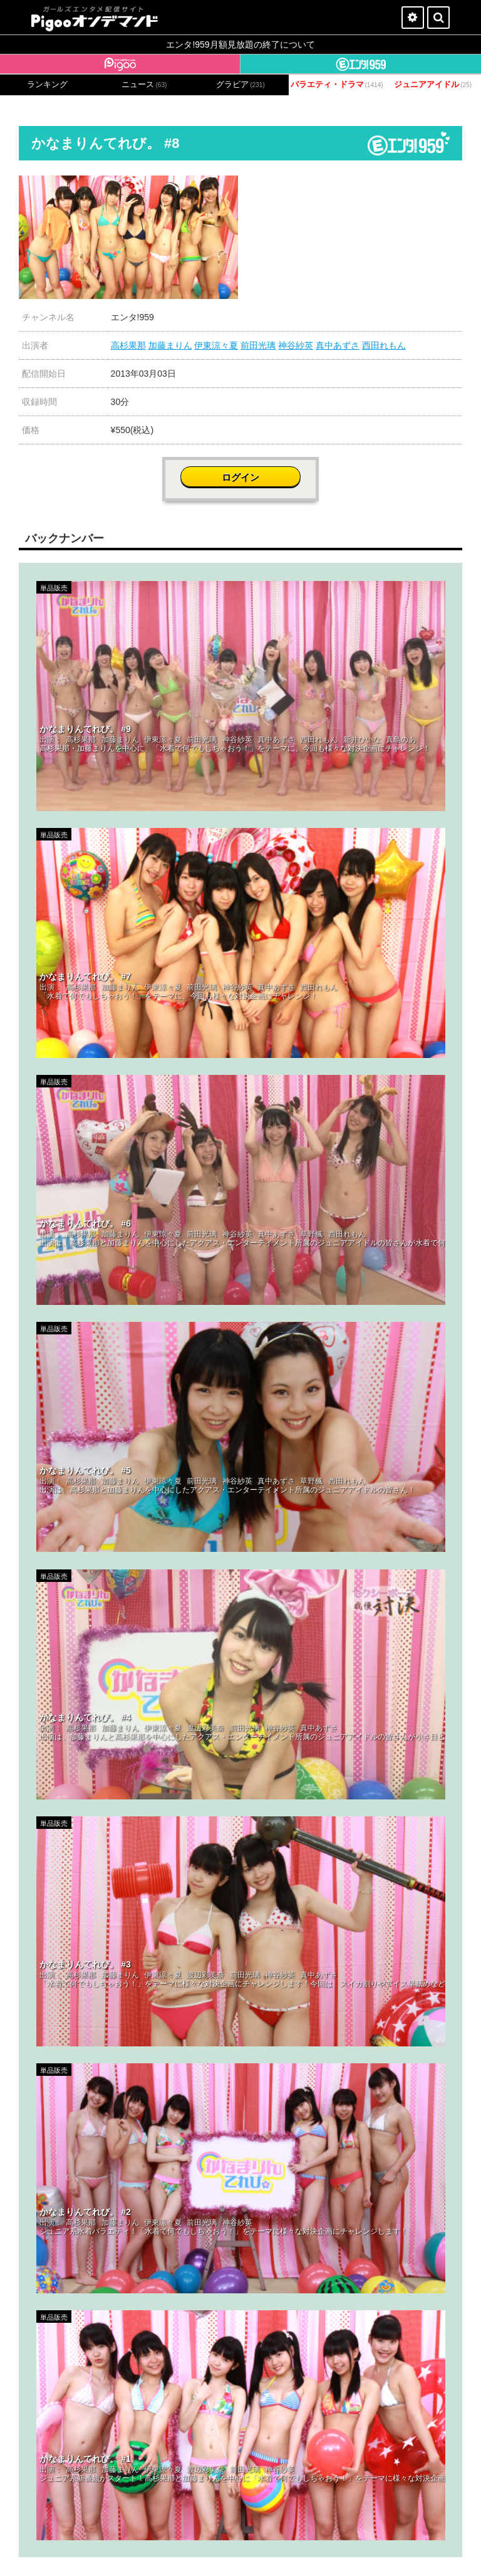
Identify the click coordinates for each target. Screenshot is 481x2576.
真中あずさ (337, 345)
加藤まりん (170, 345)
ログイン (240, 477)
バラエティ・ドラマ (337, 84)
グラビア (240, 84)
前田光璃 (258, 345)
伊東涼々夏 (216, 345)
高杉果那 (128, 345)
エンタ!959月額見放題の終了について (240, 44)
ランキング (47, 84)
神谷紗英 (295, 345)
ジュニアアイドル (433, 84)
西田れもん (384, 345)
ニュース (144, 84)
